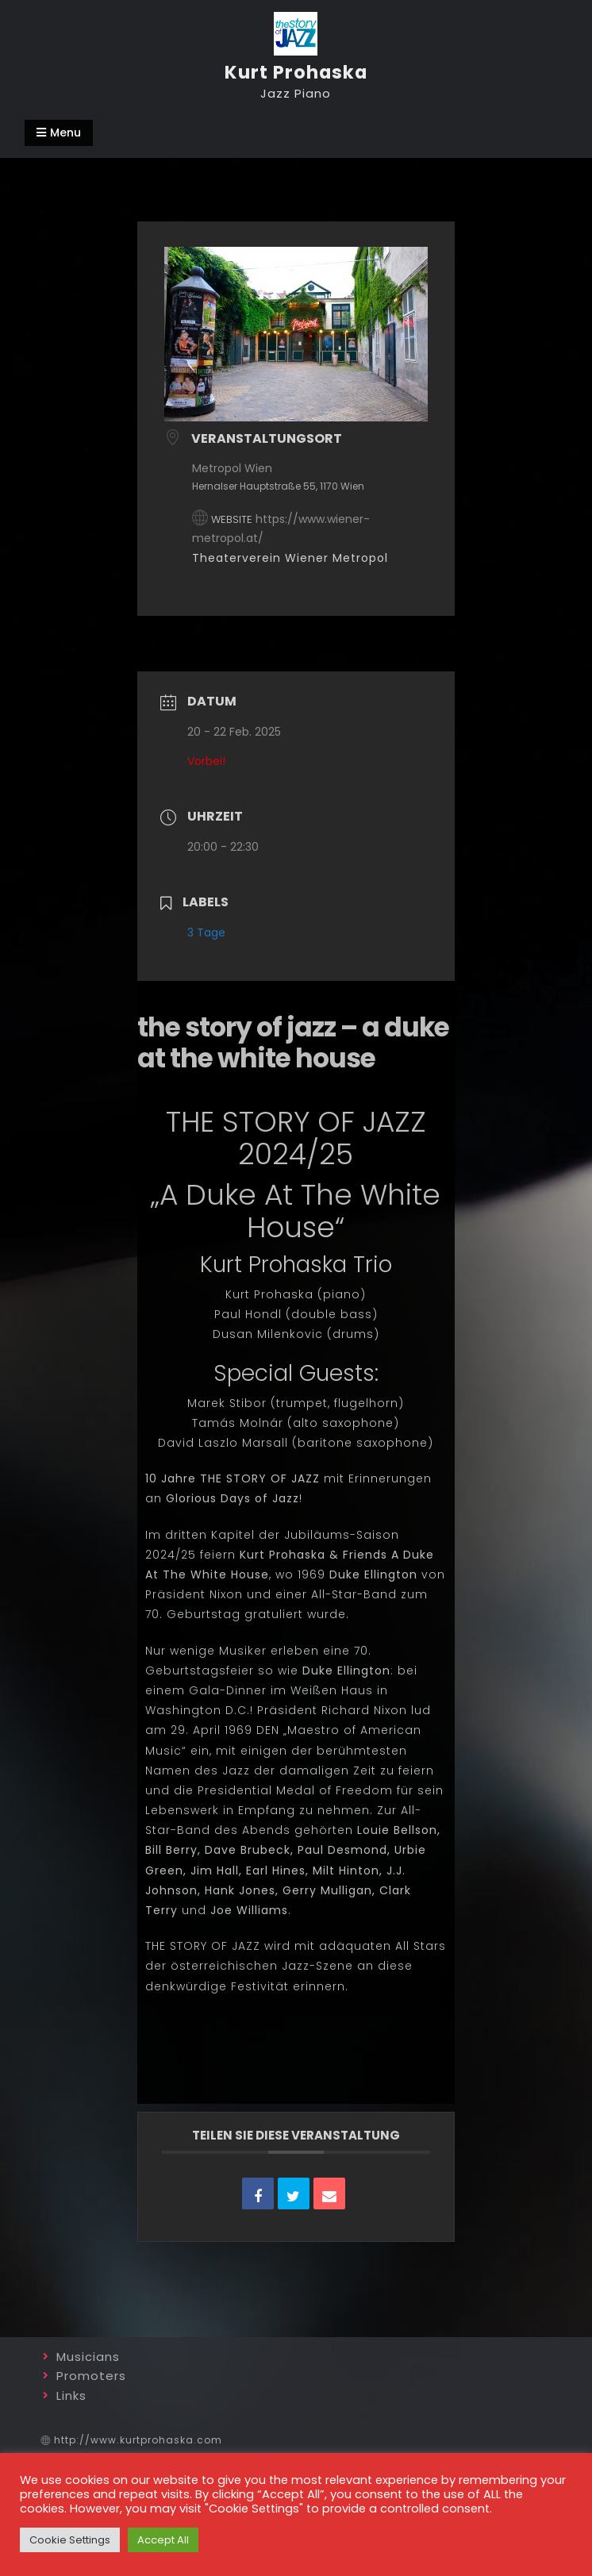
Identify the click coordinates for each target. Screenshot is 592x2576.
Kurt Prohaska (296, 72)
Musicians (88, 2356)
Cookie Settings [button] (69, 2539)
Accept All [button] (163, 2539)
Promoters (91, 2375)
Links (71, 2395)
